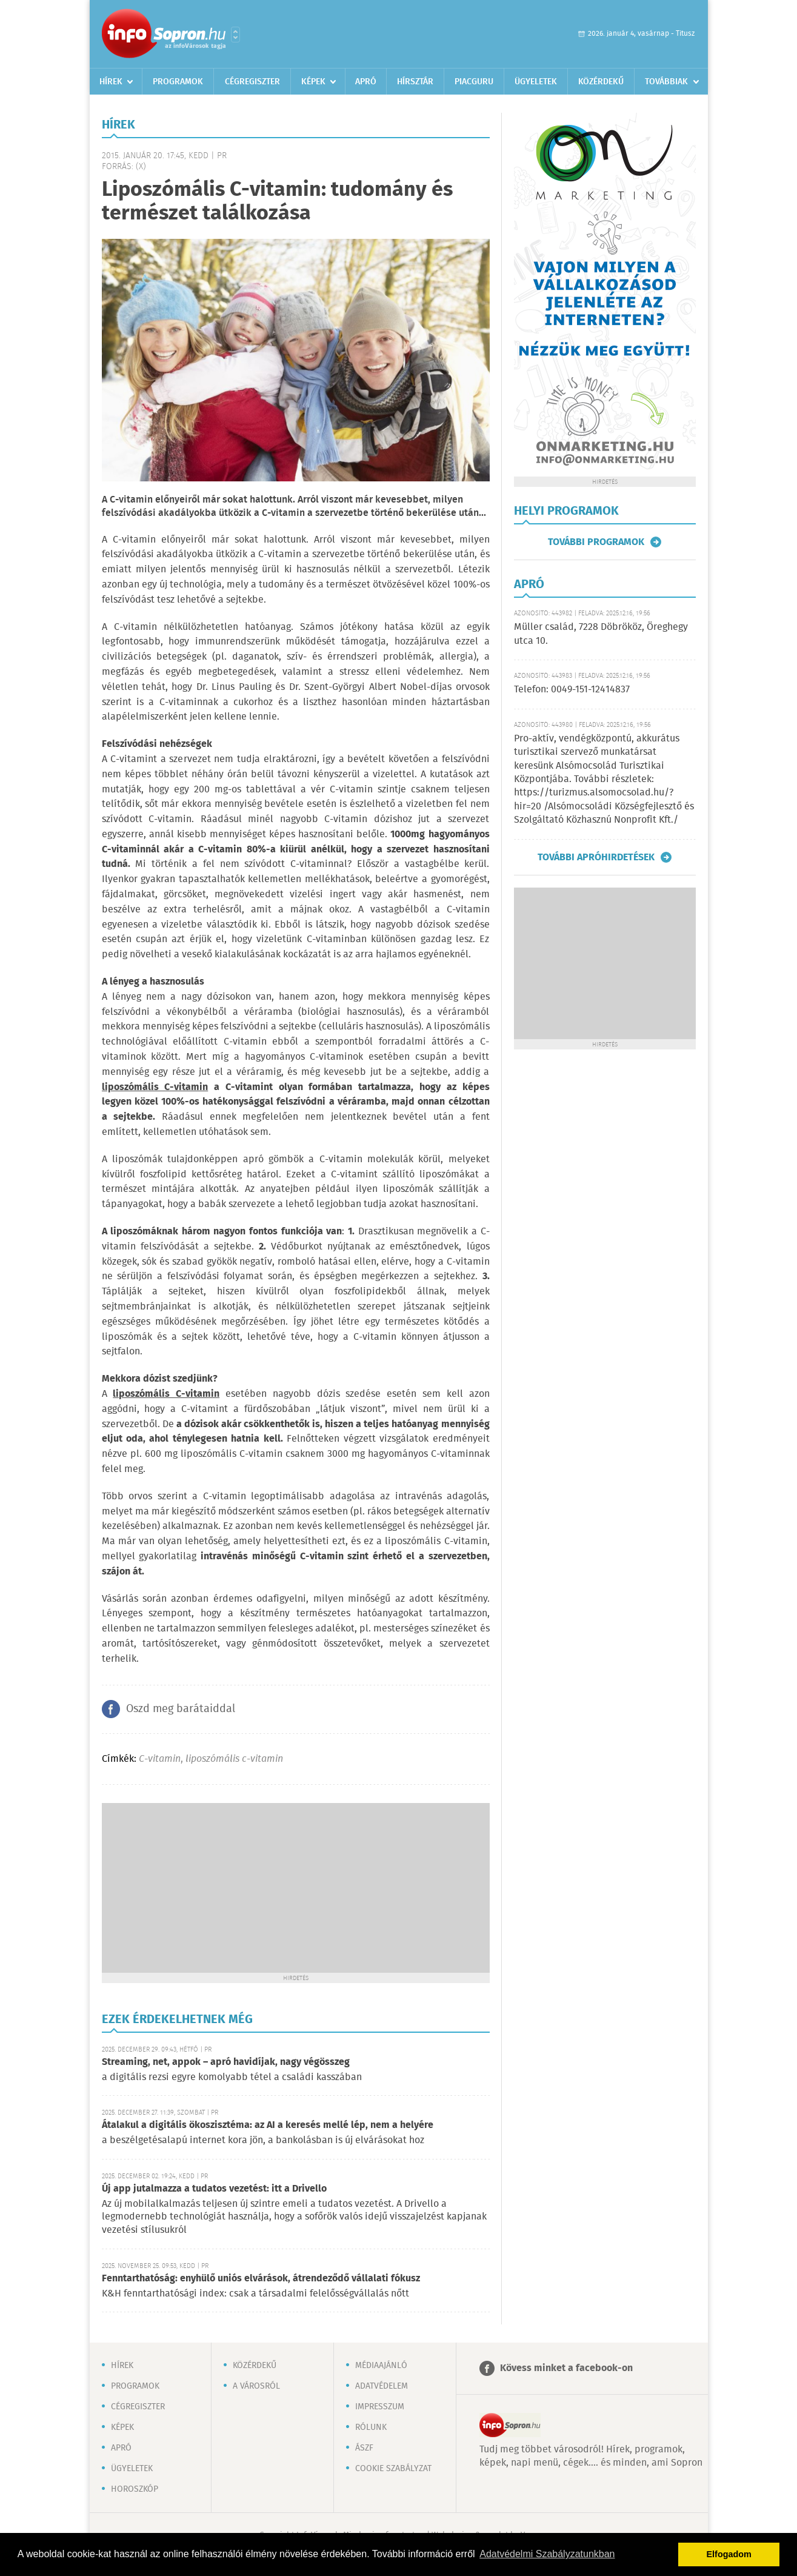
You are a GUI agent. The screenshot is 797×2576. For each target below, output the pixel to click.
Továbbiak (666, 82)
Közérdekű (601, 82)
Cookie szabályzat (393, 2468)
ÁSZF (364, 2448)
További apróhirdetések (596, 857)
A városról (256, 2386)
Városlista (235, 34)
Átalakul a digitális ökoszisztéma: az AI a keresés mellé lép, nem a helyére (267, 2125)
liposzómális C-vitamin (166, 1394)
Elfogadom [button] (729, 2554)
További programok (596, 542)
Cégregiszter (252, 82)
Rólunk (371, 2427)
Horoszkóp (134, 2489)
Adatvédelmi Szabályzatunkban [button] (547, 2554)
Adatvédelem (381, 2386)
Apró (365, 82)
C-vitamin (160, 1759)
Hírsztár (415, 82)
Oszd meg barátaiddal (180, 1709)
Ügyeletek (536, 82)
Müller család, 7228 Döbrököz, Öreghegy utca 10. (601, 634)
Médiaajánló (381, 2365)
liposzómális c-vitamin (234, 1759)
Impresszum (379, 2407)
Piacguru (474, 82)
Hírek (110, 82)
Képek (313, 82)
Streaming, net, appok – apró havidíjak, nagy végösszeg (226, 2062)
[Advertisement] (296, 1888)
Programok (178, 82)
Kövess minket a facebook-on (566, 2368)
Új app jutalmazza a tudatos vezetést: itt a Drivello (214, 2188)
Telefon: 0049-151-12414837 (572, 689)
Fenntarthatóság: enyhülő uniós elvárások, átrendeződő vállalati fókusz (261, 2278)
